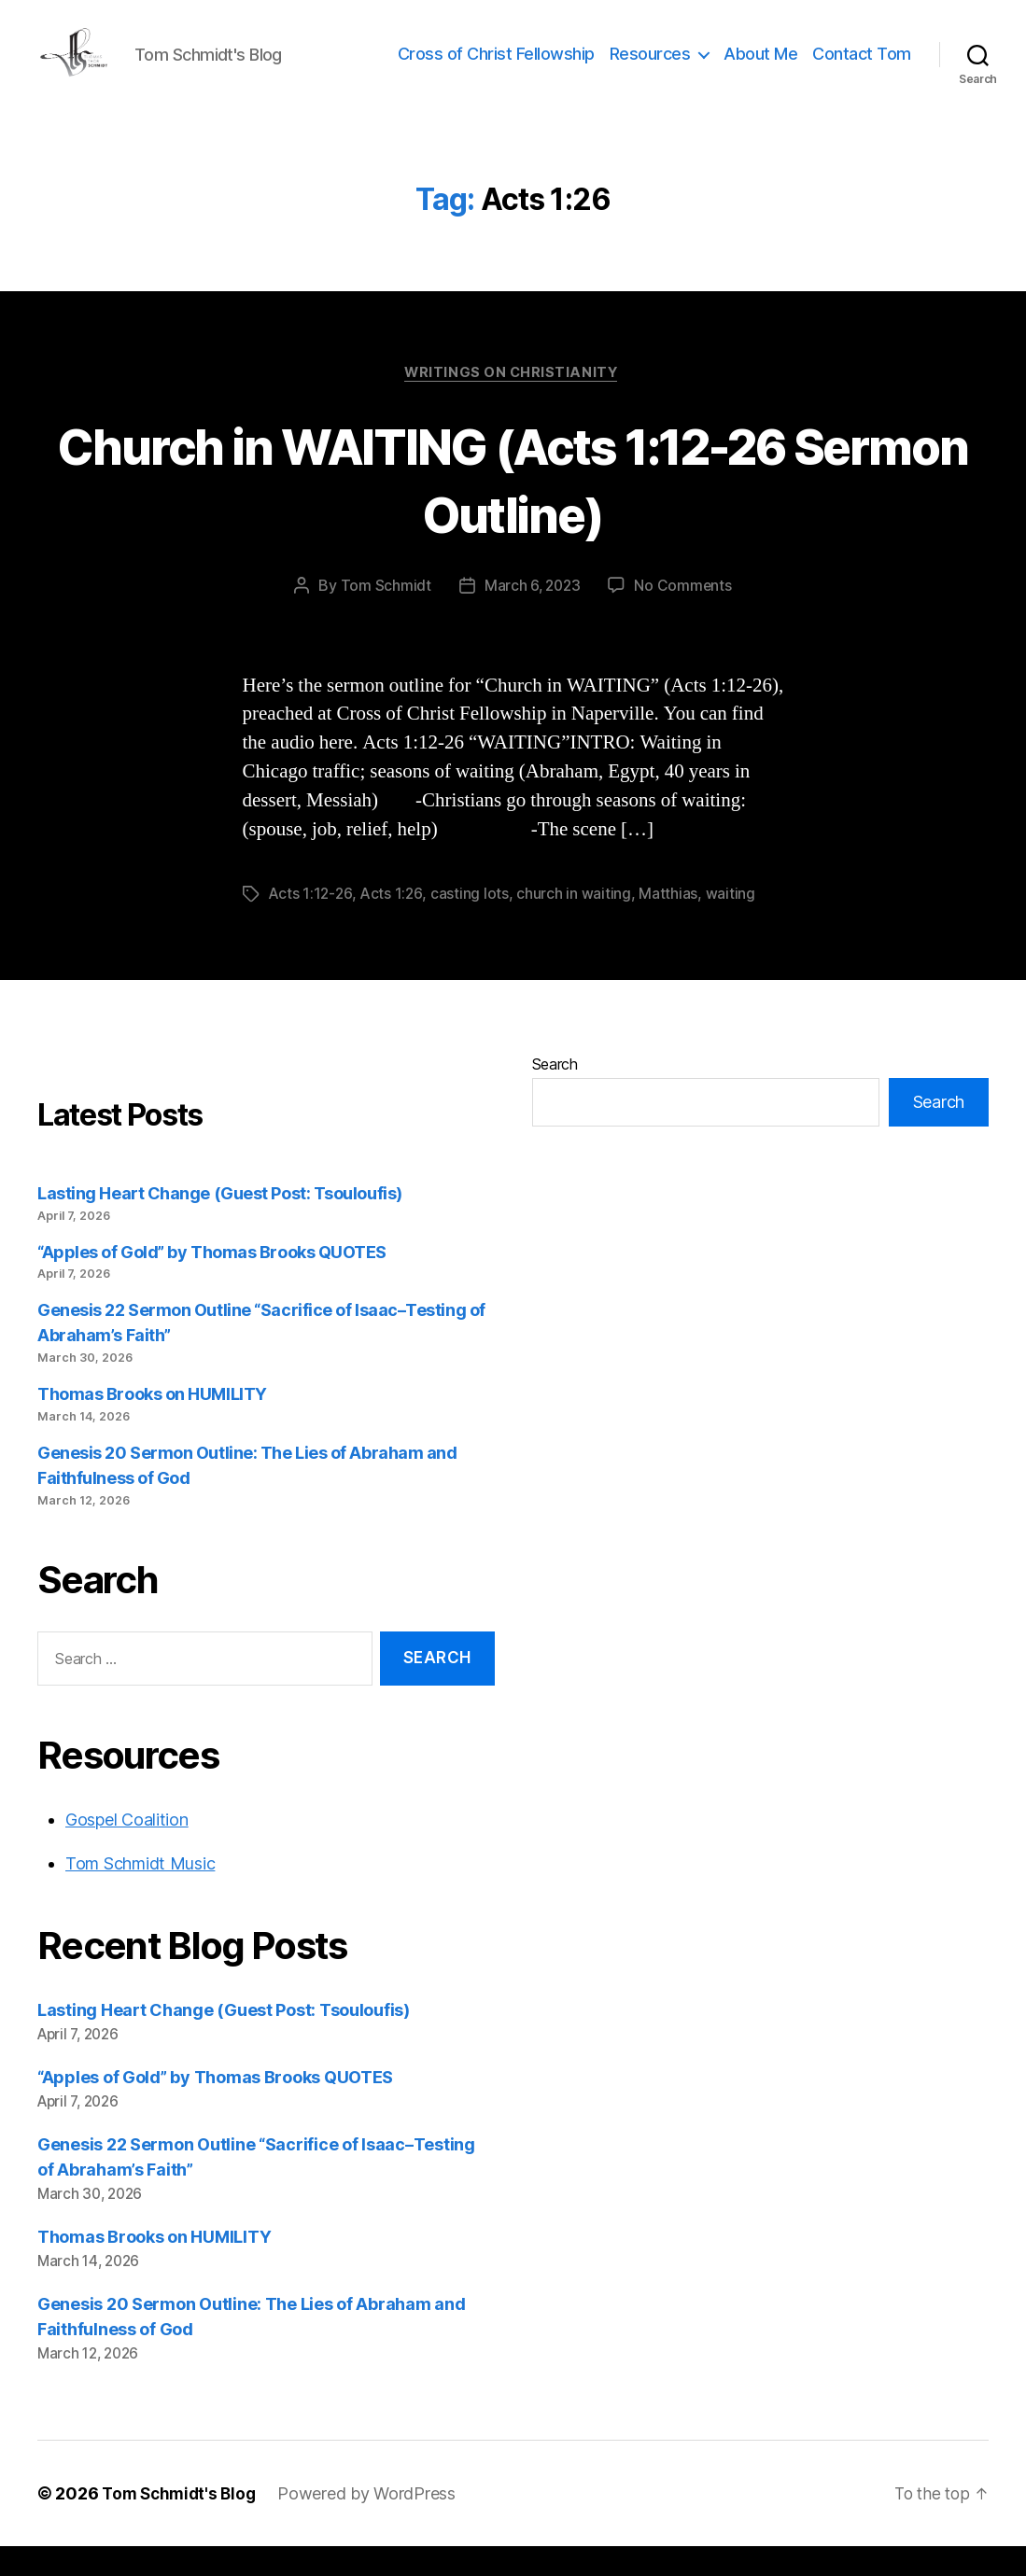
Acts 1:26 (394, 924)
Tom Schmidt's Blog (182, 2523)
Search (555, 1094)
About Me (760, 67)
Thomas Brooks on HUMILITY (152, 1424)
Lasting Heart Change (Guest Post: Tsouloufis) (219, 1223)
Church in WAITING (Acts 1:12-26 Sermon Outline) (513, 508)
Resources (650, 67)
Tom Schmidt (383, 616)
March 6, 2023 (532, 616)
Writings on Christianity (513, 402)
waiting (732, 924)
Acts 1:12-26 (312, 924)
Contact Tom (861, 67)
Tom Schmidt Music (140, 1893)
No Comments (685, 616)
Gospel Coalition (127, 1849)
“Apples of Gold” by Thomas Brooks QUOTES (212, 1282)
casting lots (472, 924)
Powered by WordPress (374, 2523)
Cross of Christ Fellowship (496, 67)
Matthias (670, 924)
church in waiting (576, 924)
